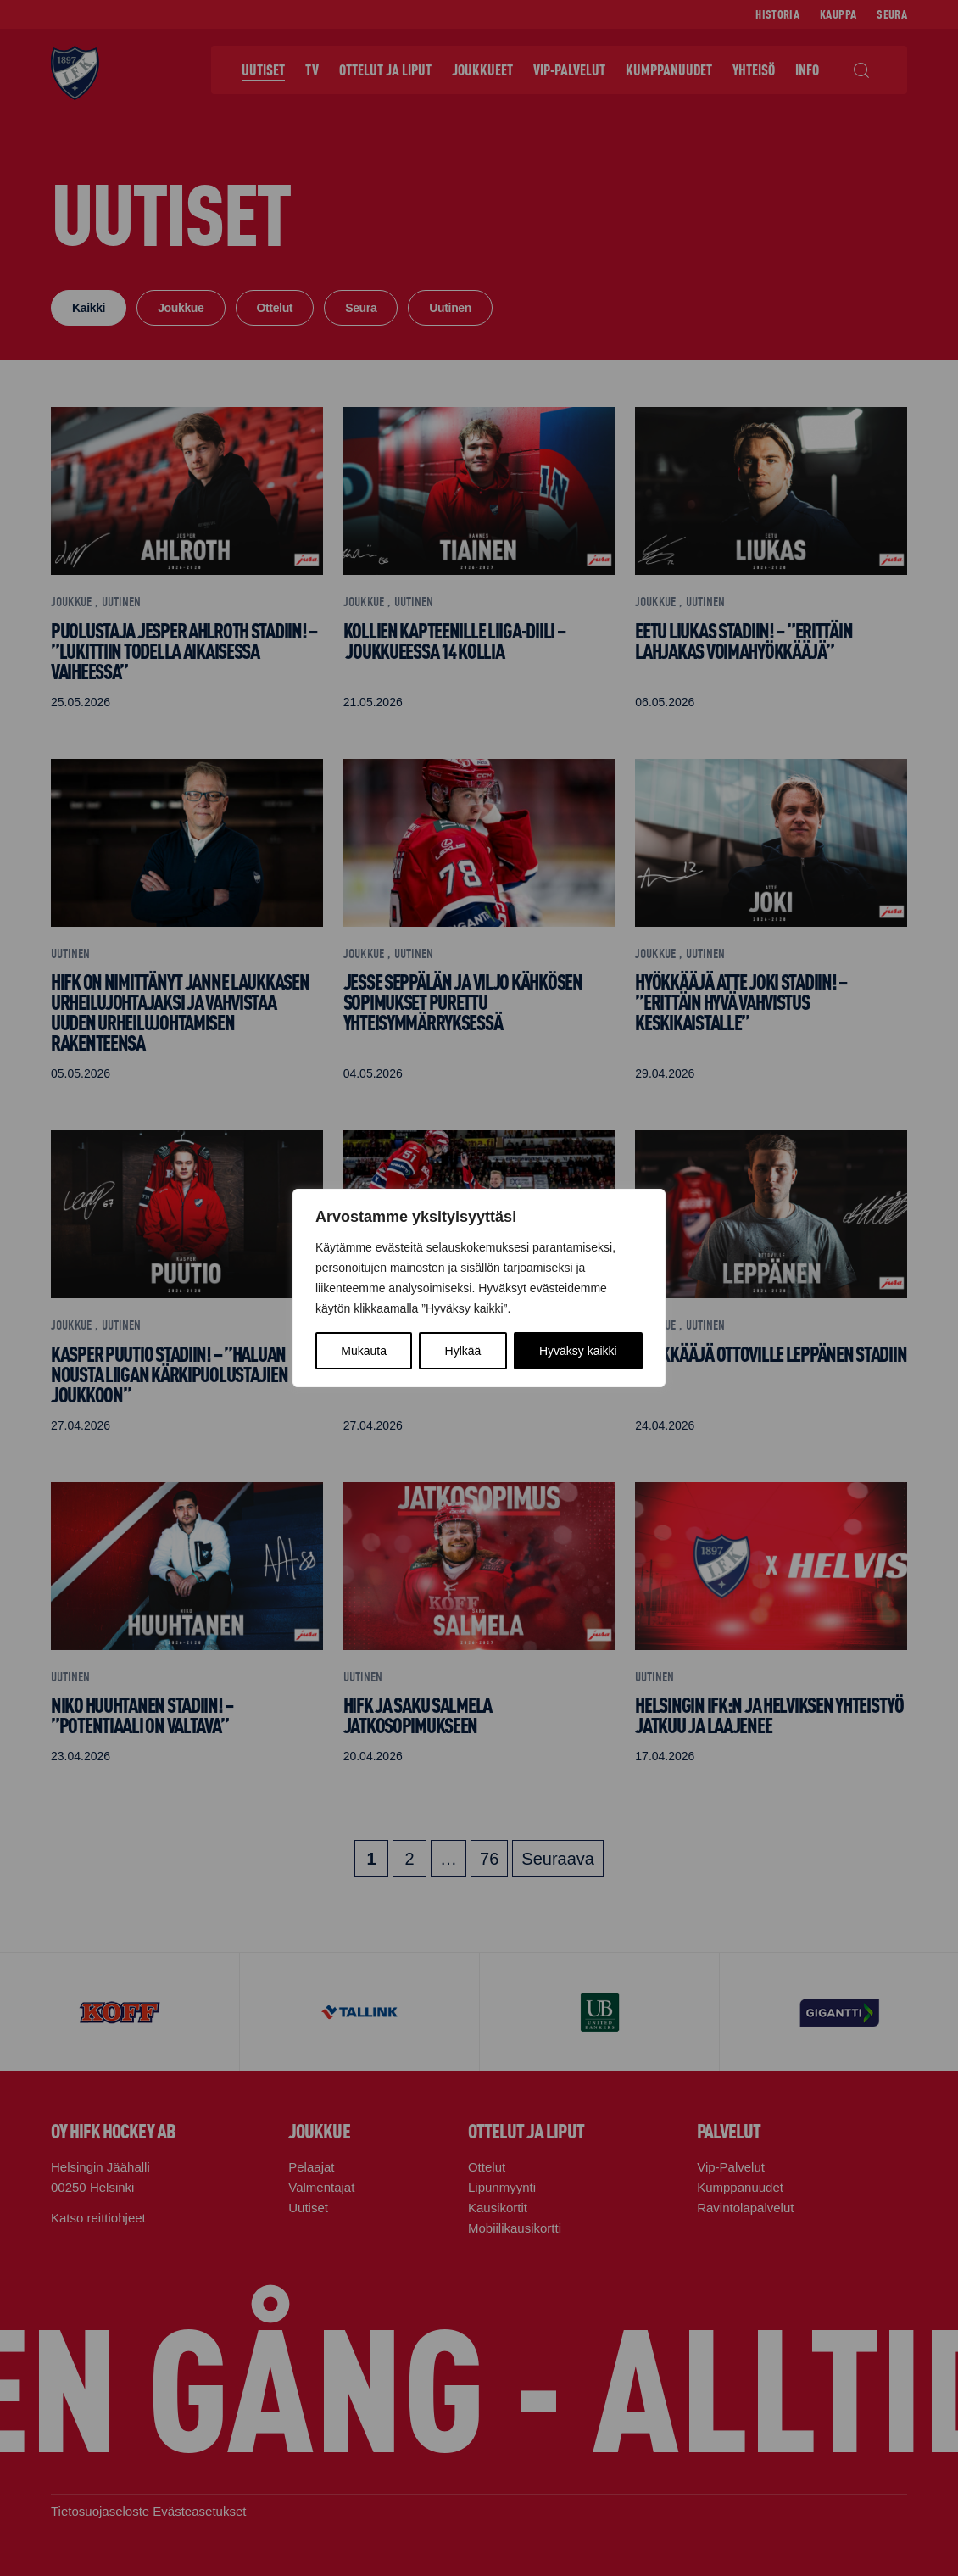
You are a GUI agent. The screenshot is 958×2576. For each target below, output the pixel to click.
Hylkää (463, 1351)
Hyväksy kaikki (578, 1351)
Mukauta (364, 1351)
